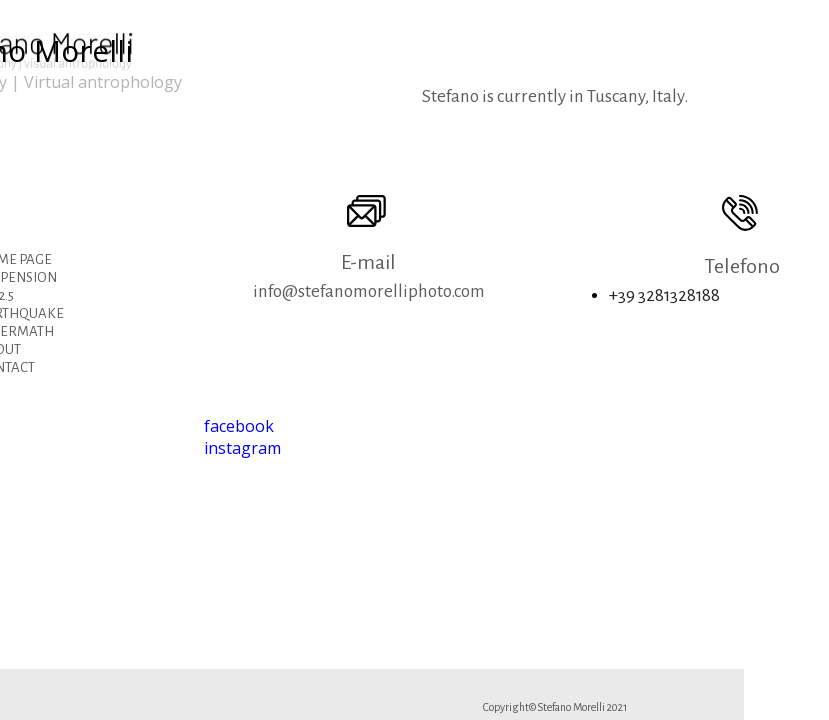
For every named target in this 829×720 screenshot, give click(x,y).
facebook (239, 426)
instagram (242, 448)
